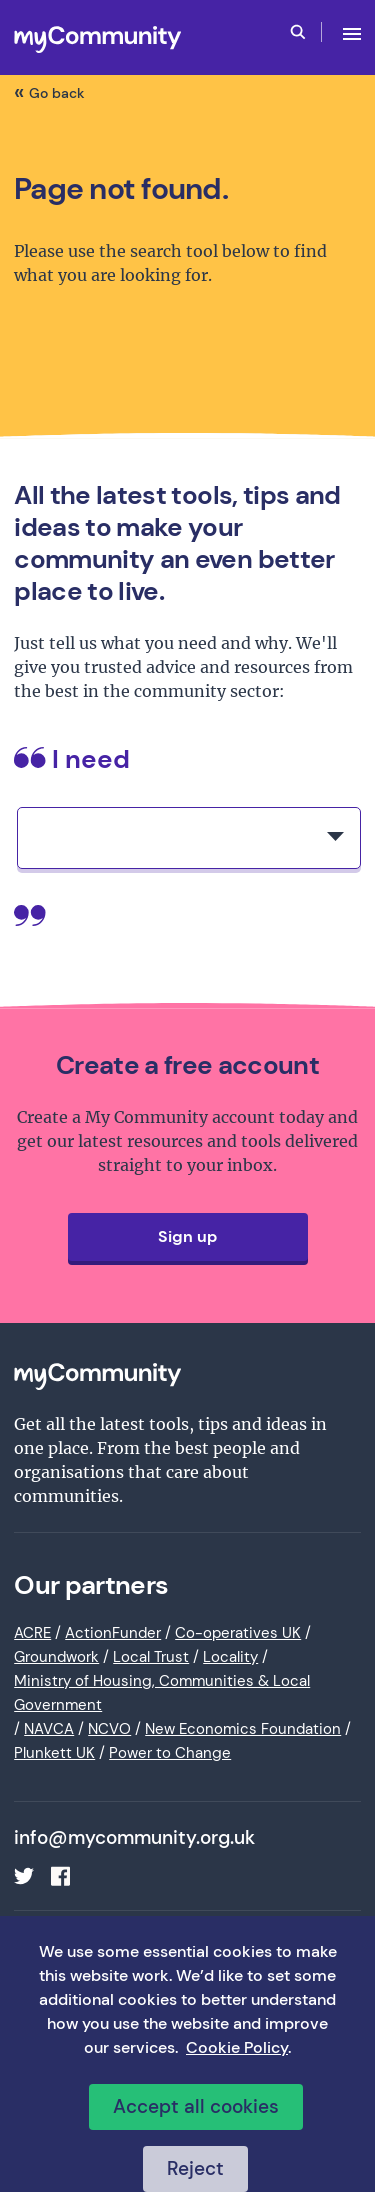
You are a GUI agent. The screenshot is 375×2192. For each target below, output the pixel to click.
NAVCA (49, 1729)
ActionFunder (113, 1633)
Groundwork (56, 1657)
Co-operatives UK (238, 1633)
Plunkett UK (54, 1753)
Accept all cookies (196, 2106)
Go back (57, 93)
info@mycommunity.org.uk (134, 1838)
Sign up (187, 1236)
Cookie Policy (237, 2047)
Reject (195, 2168)
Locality (230, 1657)
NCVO (109, 1729)
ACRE (32, 1633)
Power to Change (170, 1753)
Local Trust (151, 1657)
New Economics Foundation (243, 1729)
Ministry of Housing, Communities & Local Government (162, 1693)
